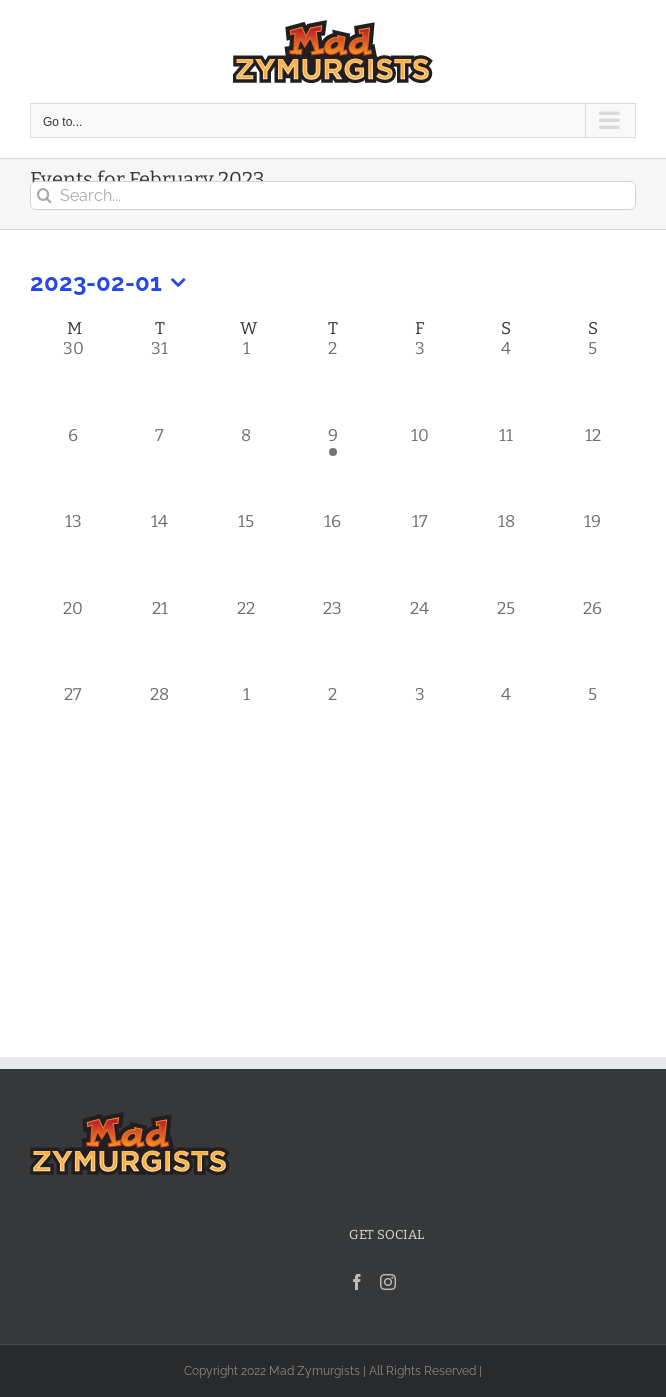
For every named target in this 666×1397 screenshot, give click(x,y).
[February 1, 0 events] (246, 380)
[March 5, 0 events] (592, 726)
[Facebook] (357, 1282)
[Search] (44, 195)
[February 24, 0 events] (419, 640)
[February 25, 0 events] (506, 640)
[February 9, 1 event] (333, 467)
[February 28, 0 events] (160, 726)
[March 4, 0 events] (506, 726)
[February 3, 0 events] (419, 380)
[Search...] (333, 195)
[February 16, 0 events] (333, 553)
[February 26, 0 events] (592, 640)
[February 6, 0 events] (73, 467)
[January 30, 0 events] (73, 380)
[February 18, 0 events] (506, 553)
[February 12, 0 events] (592, 467)
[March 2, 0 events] (333, 726)
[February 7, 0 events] (160, 467)
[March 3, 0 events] (419, 726)
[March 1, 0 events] (246, 726)
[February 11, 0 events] (506, 467)
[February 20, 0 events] (73, 640)
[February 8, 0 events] (246, 467)
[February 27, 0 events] (73, 726)
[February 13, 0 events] (73, 553)
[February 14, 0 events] (160, 553)
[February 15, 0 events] (246, 553)
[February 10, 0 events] (419, 467)
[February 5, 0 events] (592, 380)
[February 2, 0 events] (333, 380)
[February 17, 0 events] (419, 553)
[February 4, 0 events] (506, 380)
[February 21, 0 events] (160, 640)
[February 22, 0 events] (246, 640)
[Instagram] (388, 1282)
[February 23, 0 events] (333, 640)
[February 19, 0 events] (592, 553)
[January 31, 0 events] (160, 380)
